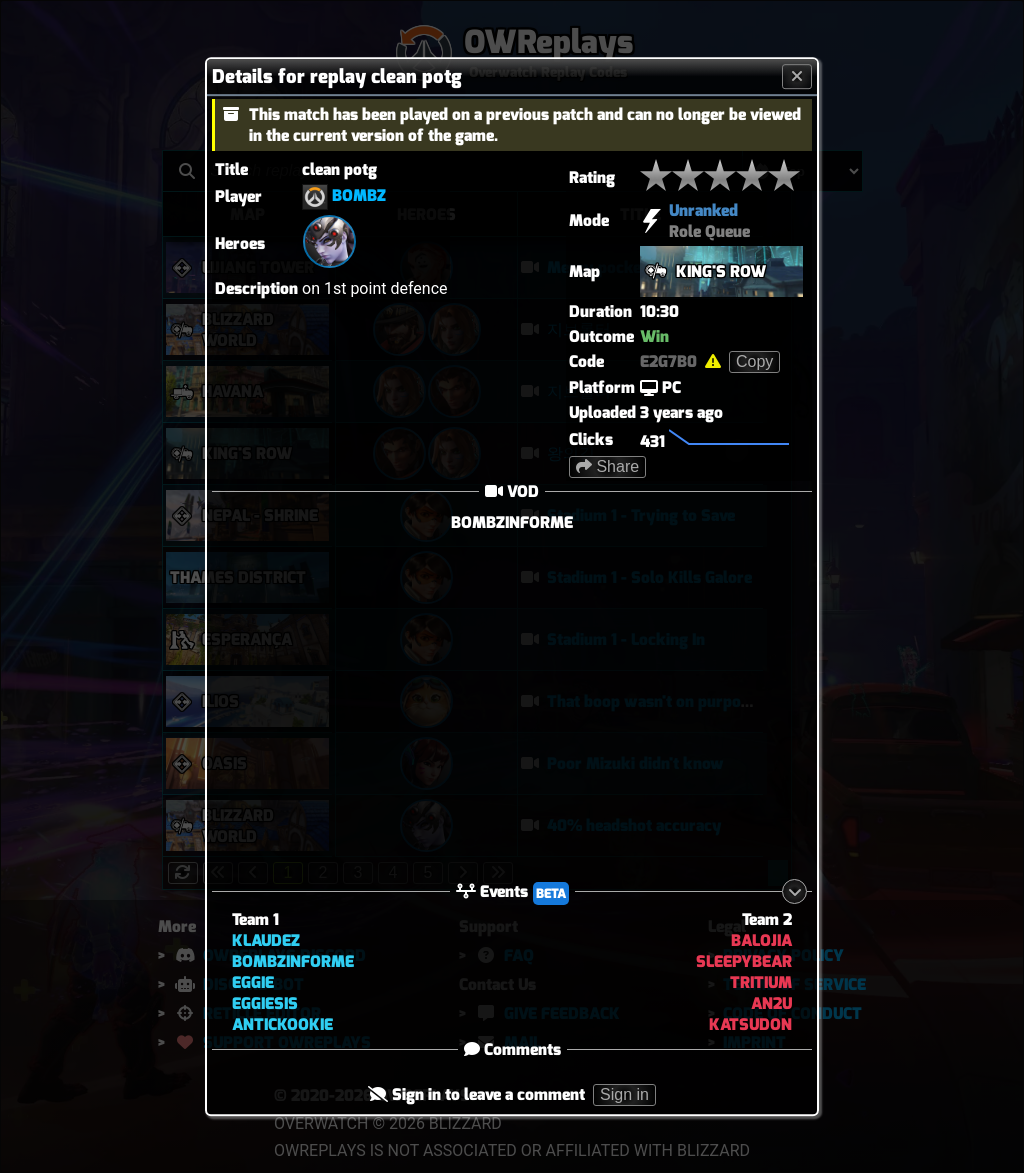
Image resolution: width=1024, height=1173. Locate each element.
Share (607, 466)
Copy (754, 361)
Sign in (624, 1095)
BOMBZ (359, 195)
